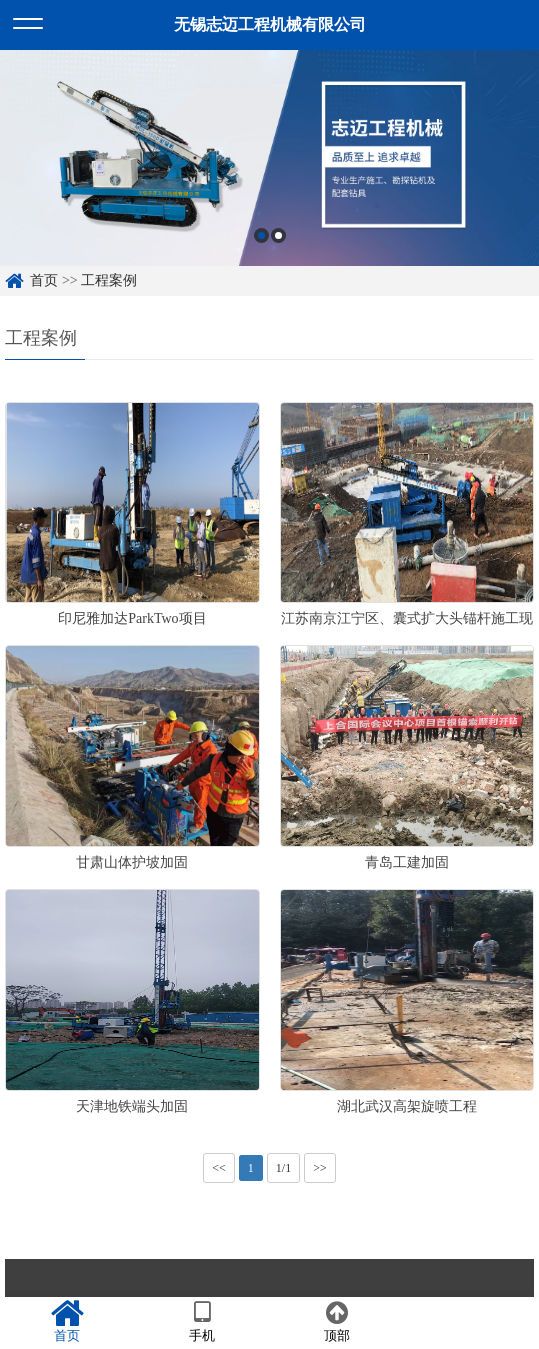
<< (219, 1168)
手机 (202, 1322)
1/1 (283, 1168)
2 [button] (278, 235)
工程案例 (109, 280)
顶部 (337, 1322)
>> (320, 1168)
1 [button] (261, 235)
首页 (44, 280)
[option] (269, 158)
